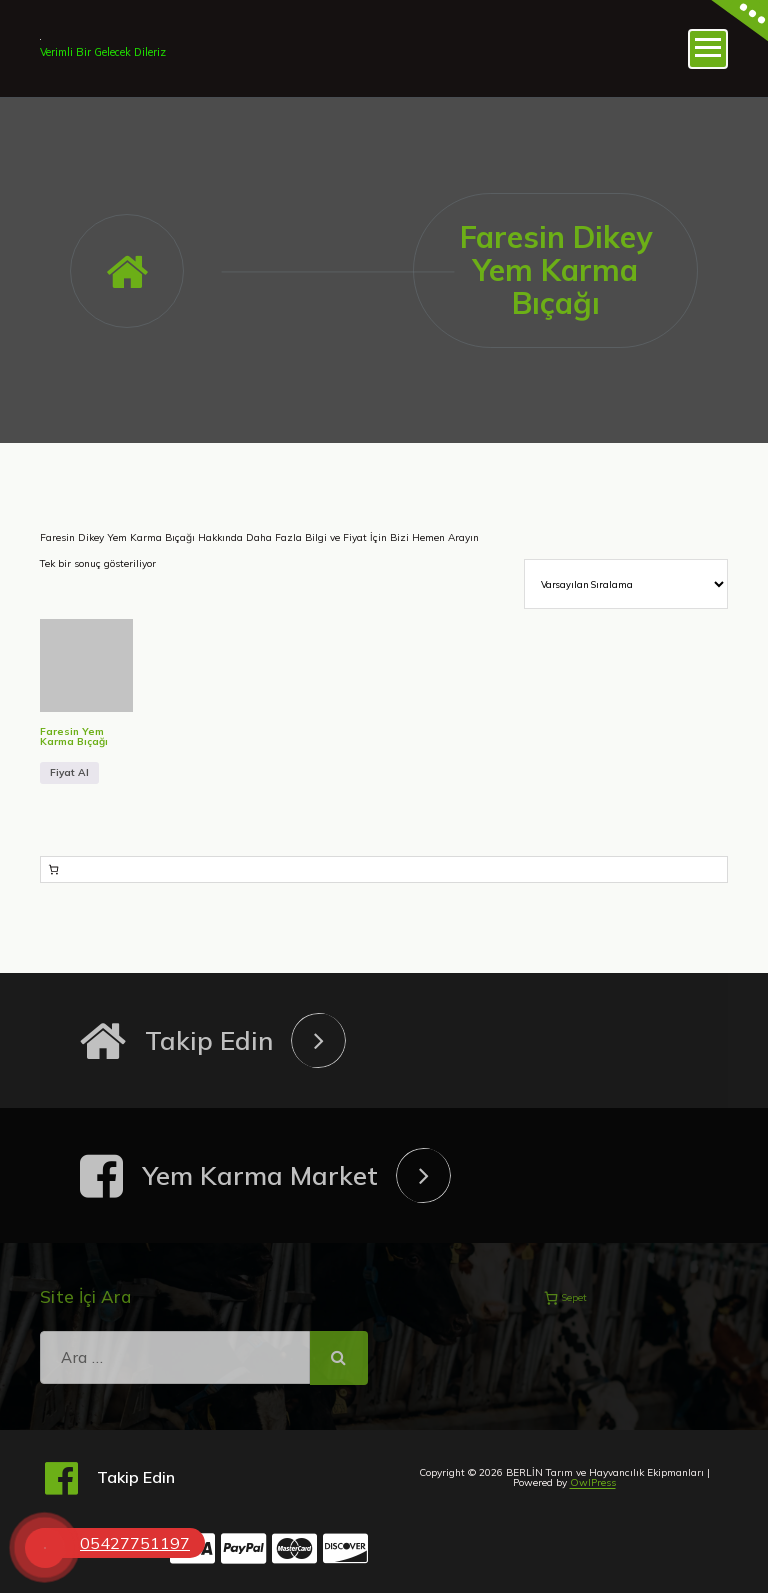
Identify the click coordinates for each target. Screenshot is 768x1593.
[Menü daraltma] (708, 49)
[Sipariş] (626, 584)
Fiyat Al (69, 772)
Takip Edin (209, 1040)
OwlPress (593, 1482)
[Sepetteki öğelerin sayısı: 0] (53, 869)
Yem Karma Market (260, 1175)
